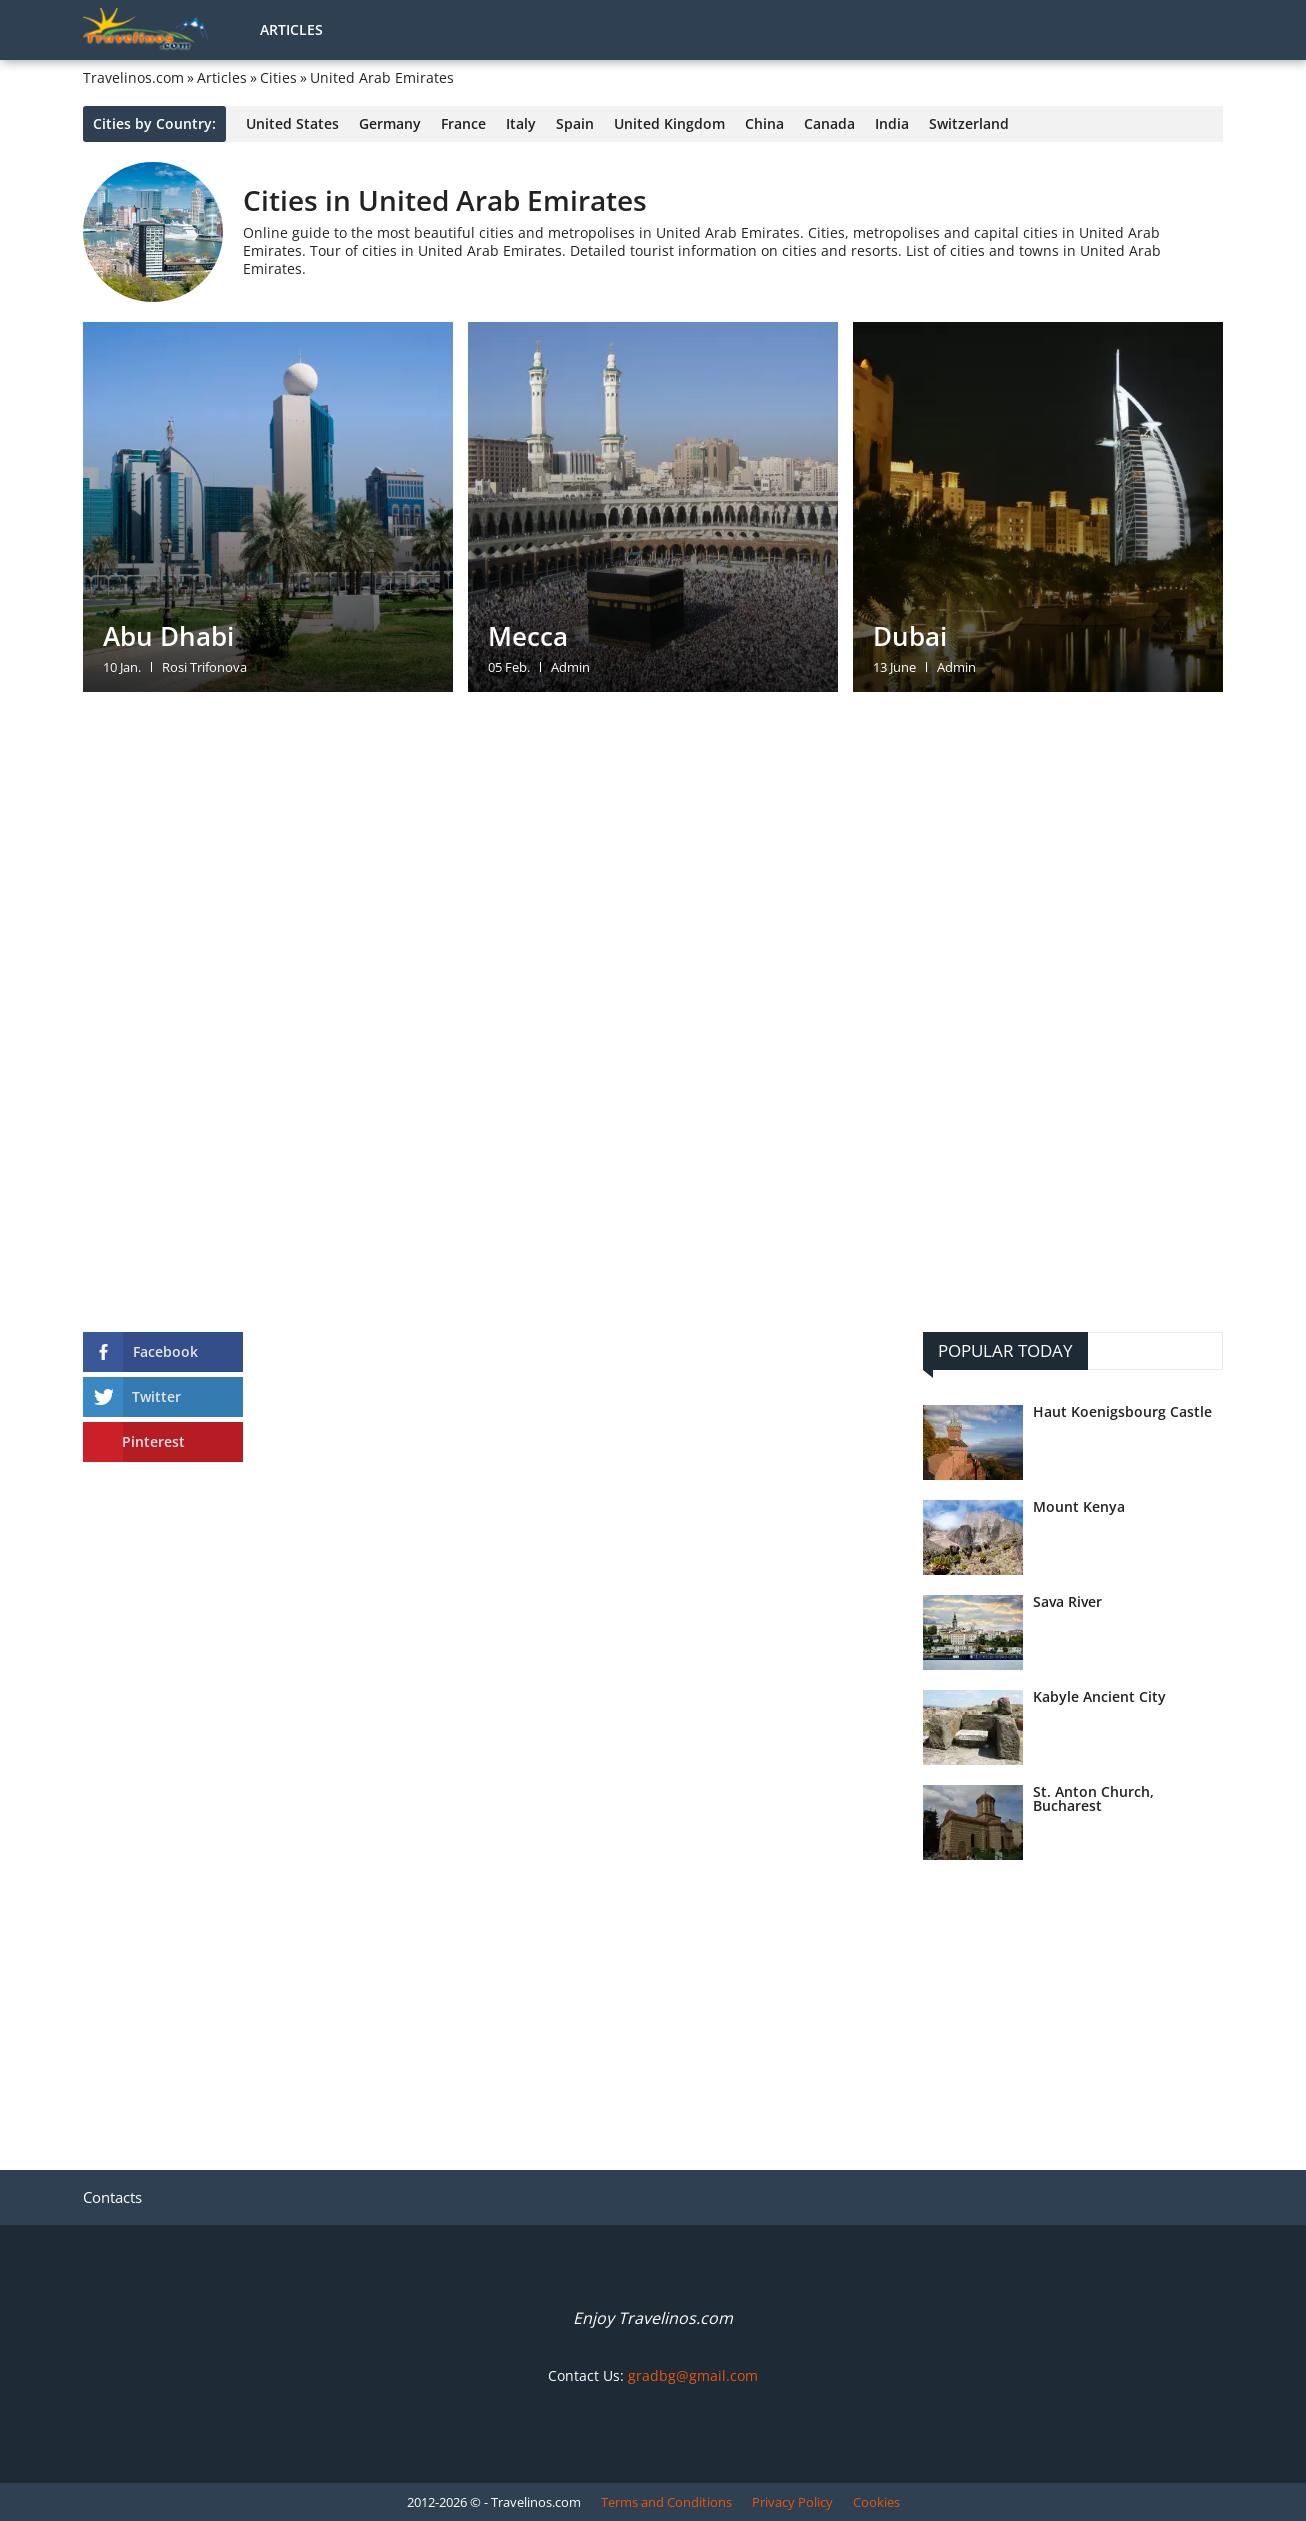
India (892, 123)
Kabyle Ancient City (1099, 1697)
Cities (278, 78)
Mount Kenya (1079, 1507)
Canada (829, 123)
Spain (575, 123)
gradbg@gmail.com (693, 2375)
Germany (390, 123)
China (764, 123)
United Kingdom (669, 123)
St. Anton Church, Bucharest (1093, 1799)
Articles (291, 29)
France (463, 123)
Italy (521, 123)
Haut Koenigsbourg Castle (1122, 1412)
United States (292, 123)
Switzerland (969, 123)
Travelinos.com (133, 78)
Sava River (1067, 1602)
